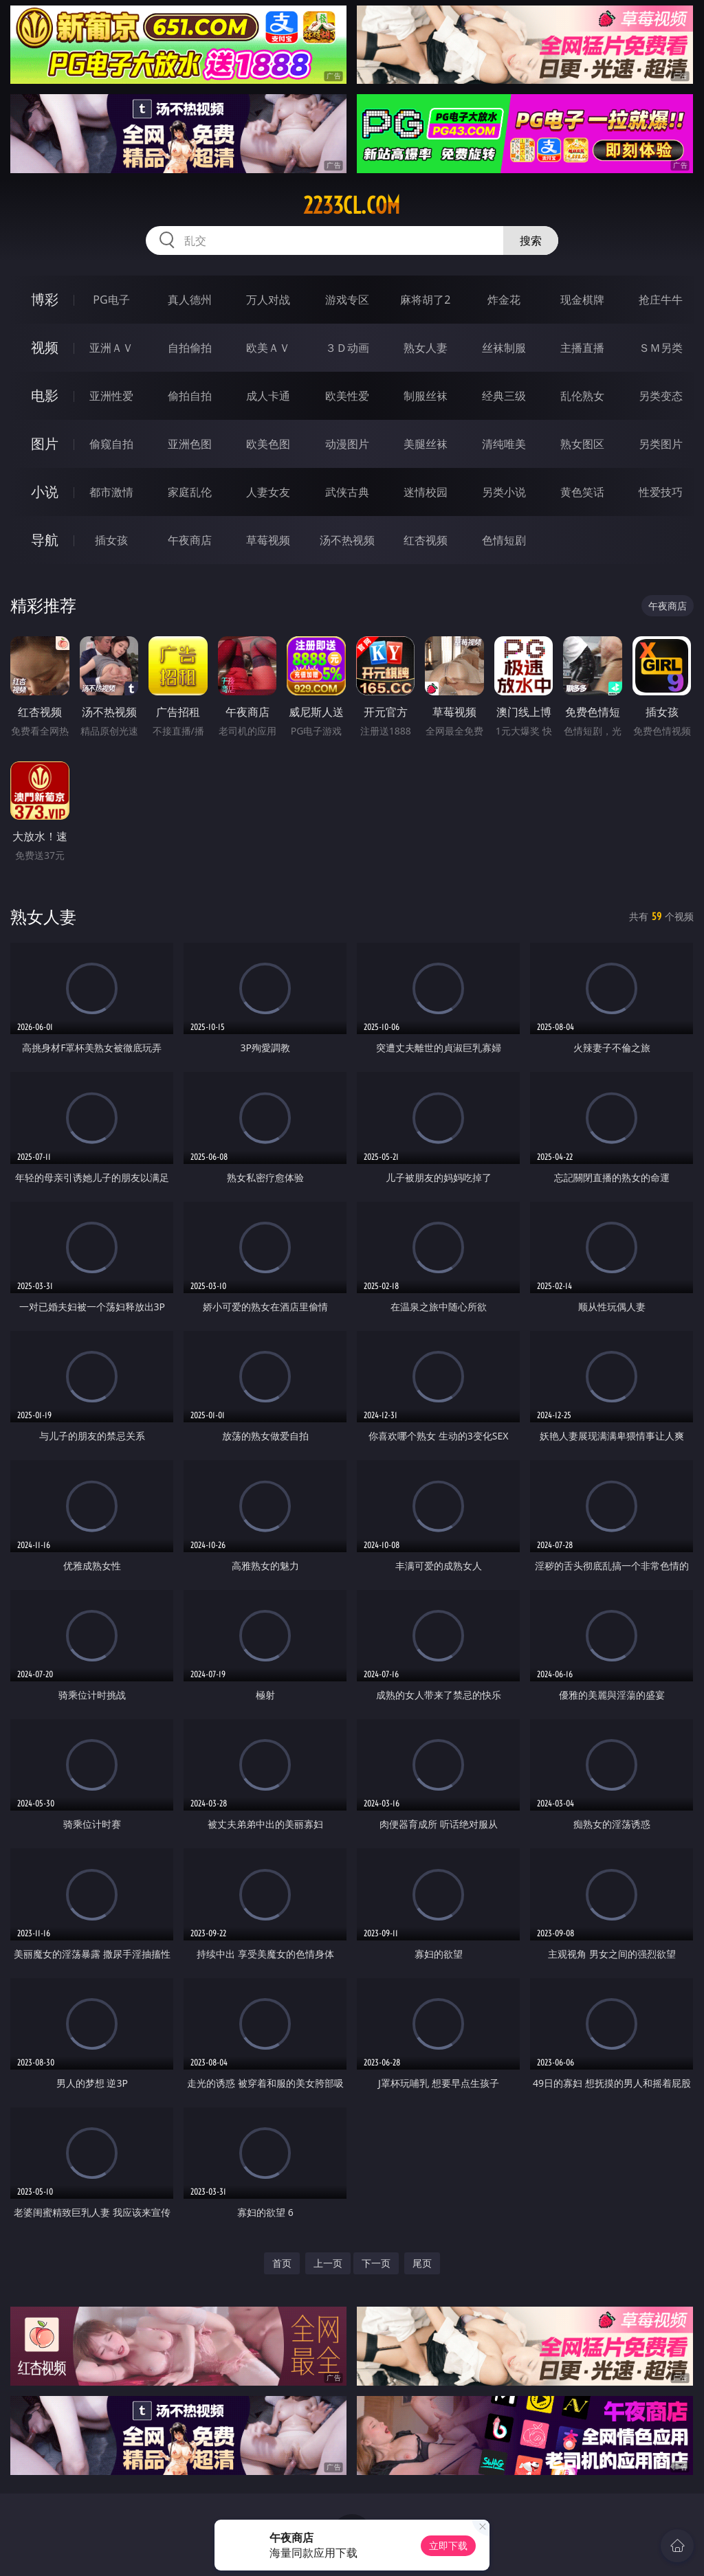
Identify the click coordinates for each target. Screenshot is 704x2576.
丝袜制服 (504, 347)
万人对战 (268, 299)
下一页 (376, 2263)
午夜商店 (190, 540)
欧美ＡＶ (268, 347)
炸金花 (503, 299)
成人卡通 (268, 395)
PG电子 (111, 299)
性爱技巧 (661, 492)
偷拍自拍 (190, 395)
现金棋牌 (582, 299)
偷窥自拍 (111, 443)
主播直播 (582, 347)
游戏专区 (347, 299)
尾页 (422, 2263)
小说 (44, 491)
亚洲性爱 (111, 395)
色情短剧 (504, 540)
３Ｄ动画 (347, 347)
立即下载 (448, 2545)
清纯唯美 (504, 443)
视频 (44, 347)
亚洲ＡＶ (111, 347)
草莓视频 (268, 540)
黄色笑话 (582, 492)
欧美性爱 (347, 395)
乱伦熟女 (582, 395)
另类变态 (661, 395)
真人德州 (190, 299)
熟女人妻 (426, 347)
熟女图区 (582, 443)
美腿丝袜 (426, 443)
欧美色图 (268, 443)
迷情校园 (426, 492)
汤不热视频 (347, 540)
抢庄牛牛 (661, 299)
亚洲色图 (190, 443)
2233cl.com (351, 205)
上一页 (328, 2263)
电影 (44, 395)
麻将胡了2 (425, 299)
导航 (44, 539)
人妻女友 (268, 492)
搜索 (531, 240)
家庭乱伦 (190, 492)
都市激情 (111, 492)
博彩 (44, 299)
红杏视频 (426, 540)
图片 (44, 443)
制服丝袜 (426, 395)
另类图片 (661, 443)
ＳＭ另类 (661, 347)
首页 (282, 2263)
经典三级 (504, 395)
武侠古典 (347, 492)
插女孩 (111, 540)
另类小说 (504, 492)
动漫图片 (347, 443)
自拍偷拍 (190, 347)
